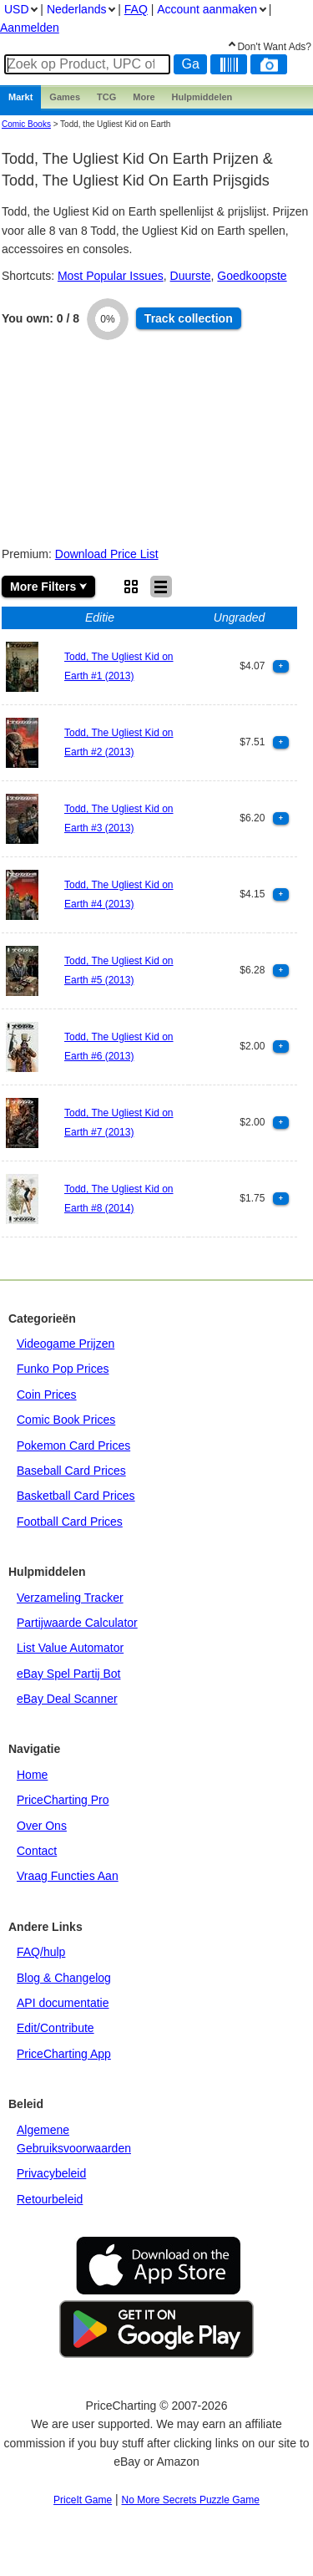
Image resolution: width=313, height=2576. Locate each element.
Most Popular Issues (111, 275)
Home (32, 1774)
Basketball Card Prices (76, 1495)
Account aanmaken (207, 9)
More (143, 97)
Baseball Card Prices (71, 1470)
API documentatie (63, 2002)
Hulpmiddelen (202, 97)
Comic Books (26, 124)
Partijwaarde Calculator (77, 1622)
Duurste (190, 275)
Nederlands (77, 9)
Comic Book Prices (66, 1419)
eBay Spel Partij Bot (69, 1673)
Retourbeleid (50, 2199)
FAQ (136, 9)
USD (16, 9)
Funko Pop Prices (63, 1368)
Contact (37, 1850)
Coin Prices (47, 1394)
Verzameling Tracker (70, 1597)
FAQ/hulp (41, 1952)
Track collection (188, 318)
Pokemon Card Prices (73, 1445)
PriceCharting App (64, 2053)
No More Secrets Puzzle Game (191, 2500)
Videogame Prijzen (65, 1343)
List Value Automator (70, 1647)
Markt (20, 97)
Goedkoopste (251, 275)
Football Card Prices (70, 1521)
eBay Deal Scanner (67, 1698)
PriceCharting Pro (63, 1799)
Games (64, 97)
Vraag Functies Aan (68, 1875)
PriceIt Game (82, 2500)
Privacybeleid (51, 2173)
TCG (106, 97)
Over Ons (42, 1825)
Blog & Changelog (64, 1977)
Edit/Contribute (55, 2028)
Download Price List (107, 554)
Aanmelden (29, 27)
